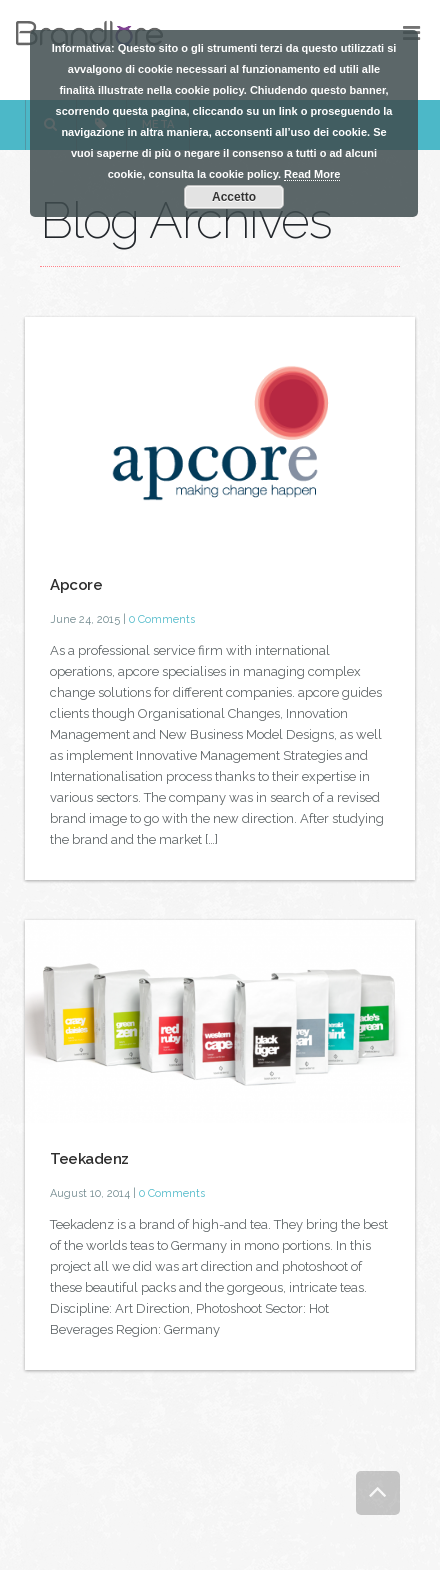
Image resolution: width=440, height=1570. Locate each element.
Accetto (234, 197)
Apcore (76, 585)
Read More (312, 174)
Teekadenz (89, 1159)
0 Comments (162, 619)
